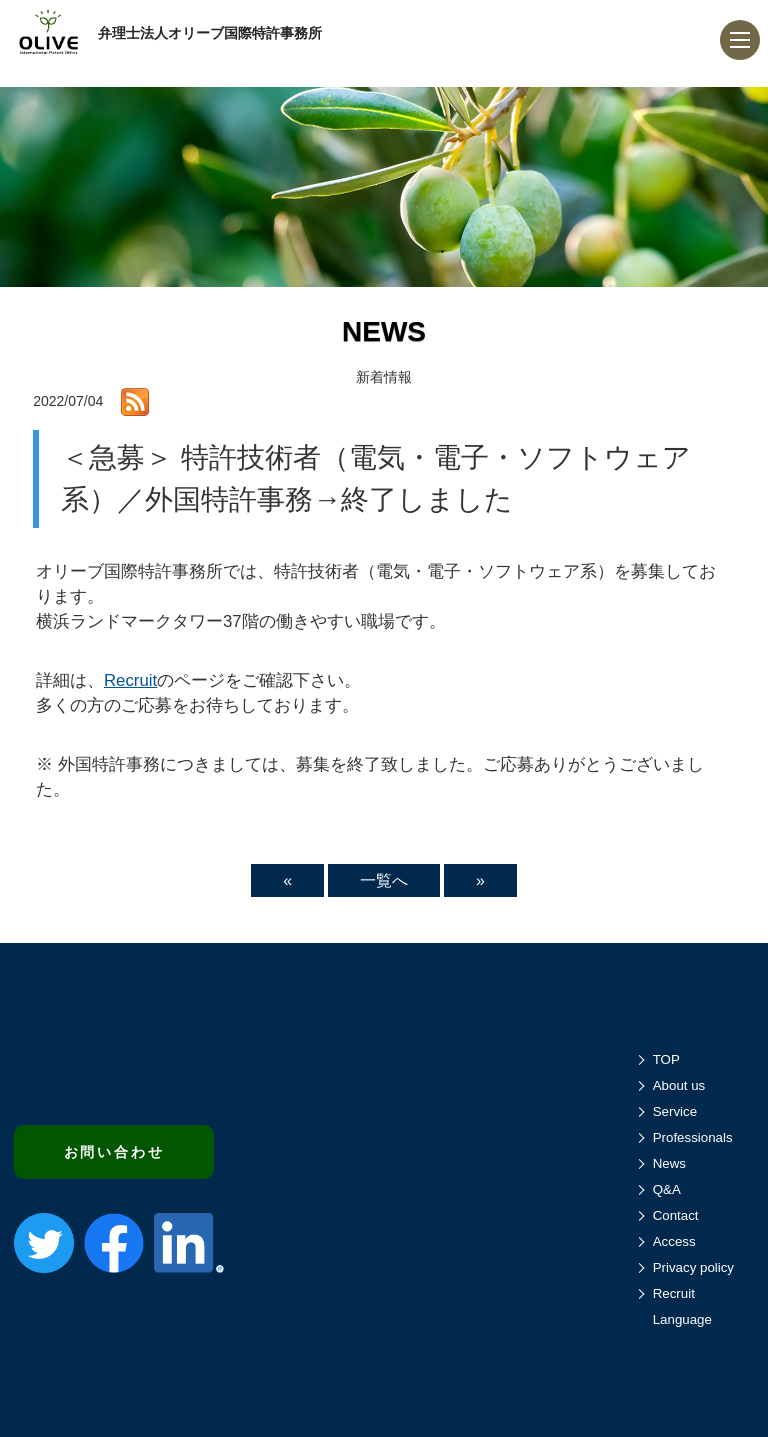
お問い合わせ (114, 1152)
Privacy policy (693, 1267)
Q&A (667, 1189)
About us (679, 1085)
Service (675, 1111)
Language (682, 1319)
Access (674, 1241)
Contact (676, 1215)
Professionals (693, 1137)
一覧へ (384, 880)
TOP (666, 1059)
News (669, 1163)
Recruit (130, 680)
